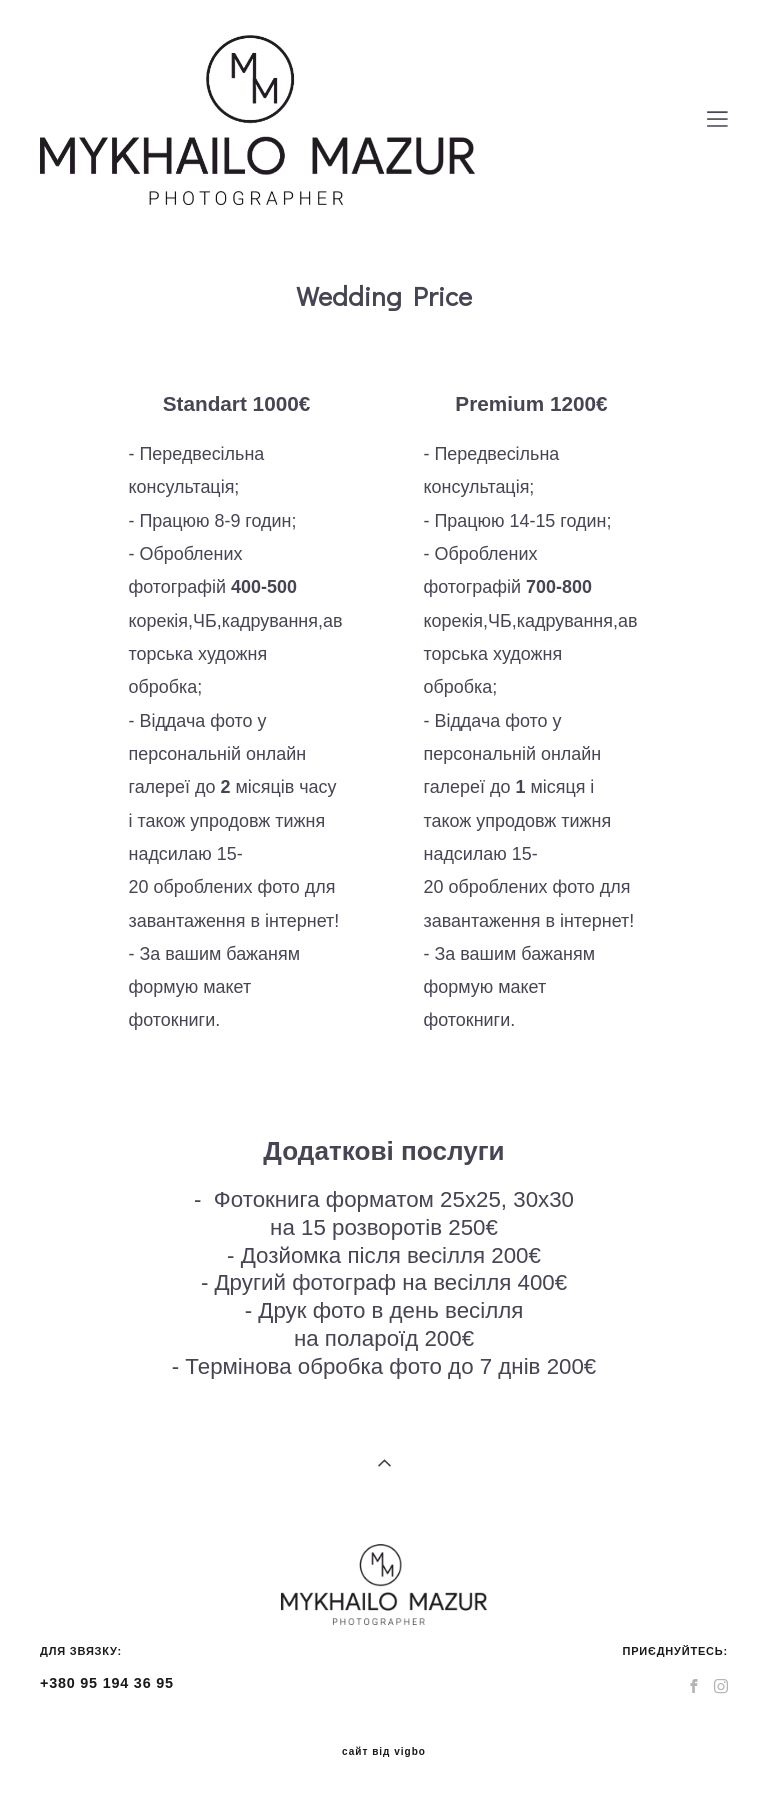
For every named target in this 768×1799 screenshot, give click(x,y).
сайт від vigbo (384, 1752)
